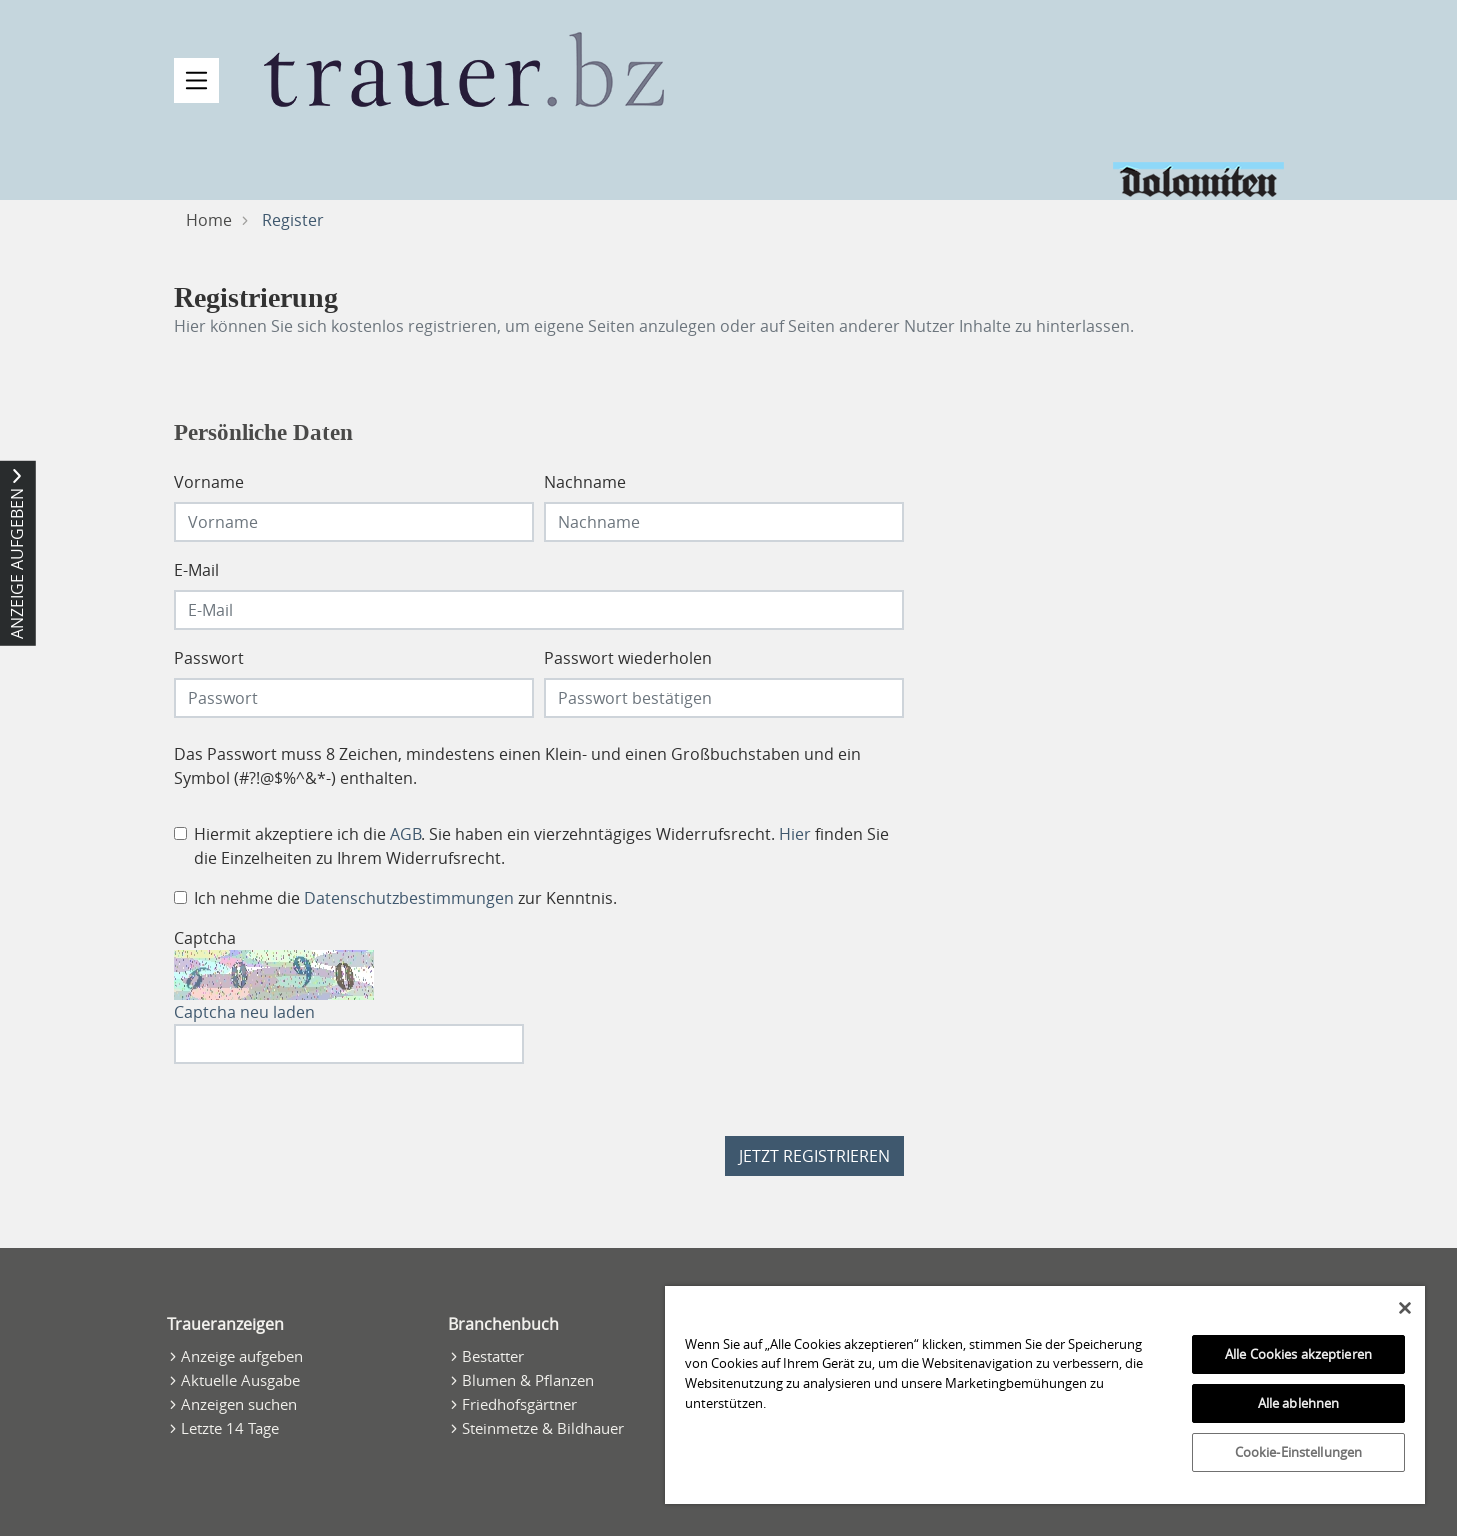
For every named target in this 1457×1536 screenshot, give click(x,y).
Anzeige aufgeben (242, 1356)
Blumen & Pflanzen (528, 1380)
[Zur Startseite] (464, 69)
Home (209, 220)
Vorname (209, 482)
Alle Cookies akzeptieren (1298, 1354)
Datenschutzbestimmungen (409, 898)
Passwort (209, 658)
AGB (405, 834)
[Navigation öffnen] (197, 81)
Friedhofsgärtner (519, 1404)
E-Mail (196, 570)
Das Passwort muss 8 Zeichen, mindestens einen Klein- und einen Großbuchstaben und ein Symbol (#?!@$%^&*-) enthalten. (517, 766)
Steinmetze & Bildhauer (543, 1428)
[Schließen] (1405, 1308)
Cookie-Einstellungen (1299, 1452)
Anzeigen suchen (239, 1404)
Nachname (585, 482)
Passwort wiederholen (628, 658)
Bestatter (493, 1356)
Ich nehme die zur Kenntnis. (405, 898)
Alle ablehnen (1299, 1403)
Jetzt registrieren (814, 1156)
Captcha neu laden (244, 1012)
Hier (795, 834)
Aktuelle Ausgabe (240, 1380)
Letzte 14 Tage (230, 1428)
